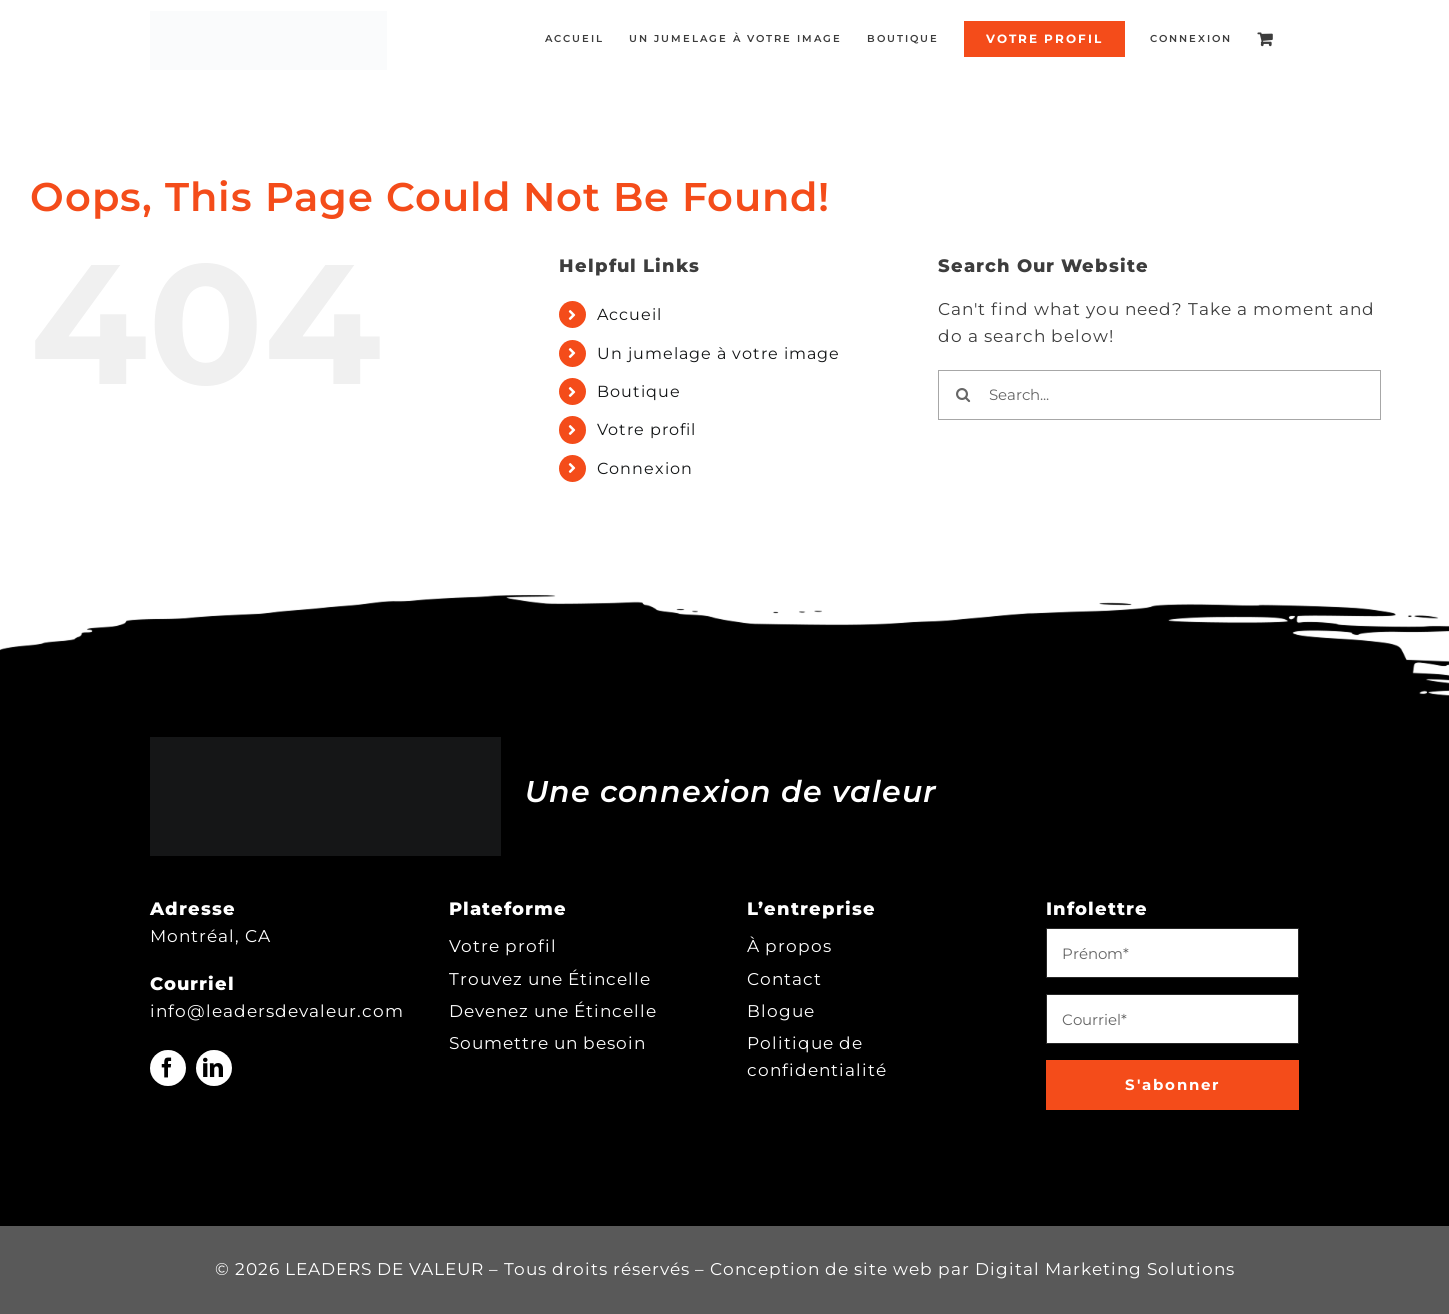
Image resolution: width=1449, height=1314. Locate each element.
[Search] (963, 395)
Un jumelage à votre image (718, 353)
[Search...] (1159, 395)
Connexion (645, 468)
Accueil (629, 314)
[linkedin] (214, 1068)
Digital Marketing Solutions (1105, 1269)
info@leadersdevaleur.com (277, 1011)
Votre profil (646, 429)
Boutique (639, 391)
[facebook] (168, 1068)
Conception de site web (821, 1269)
